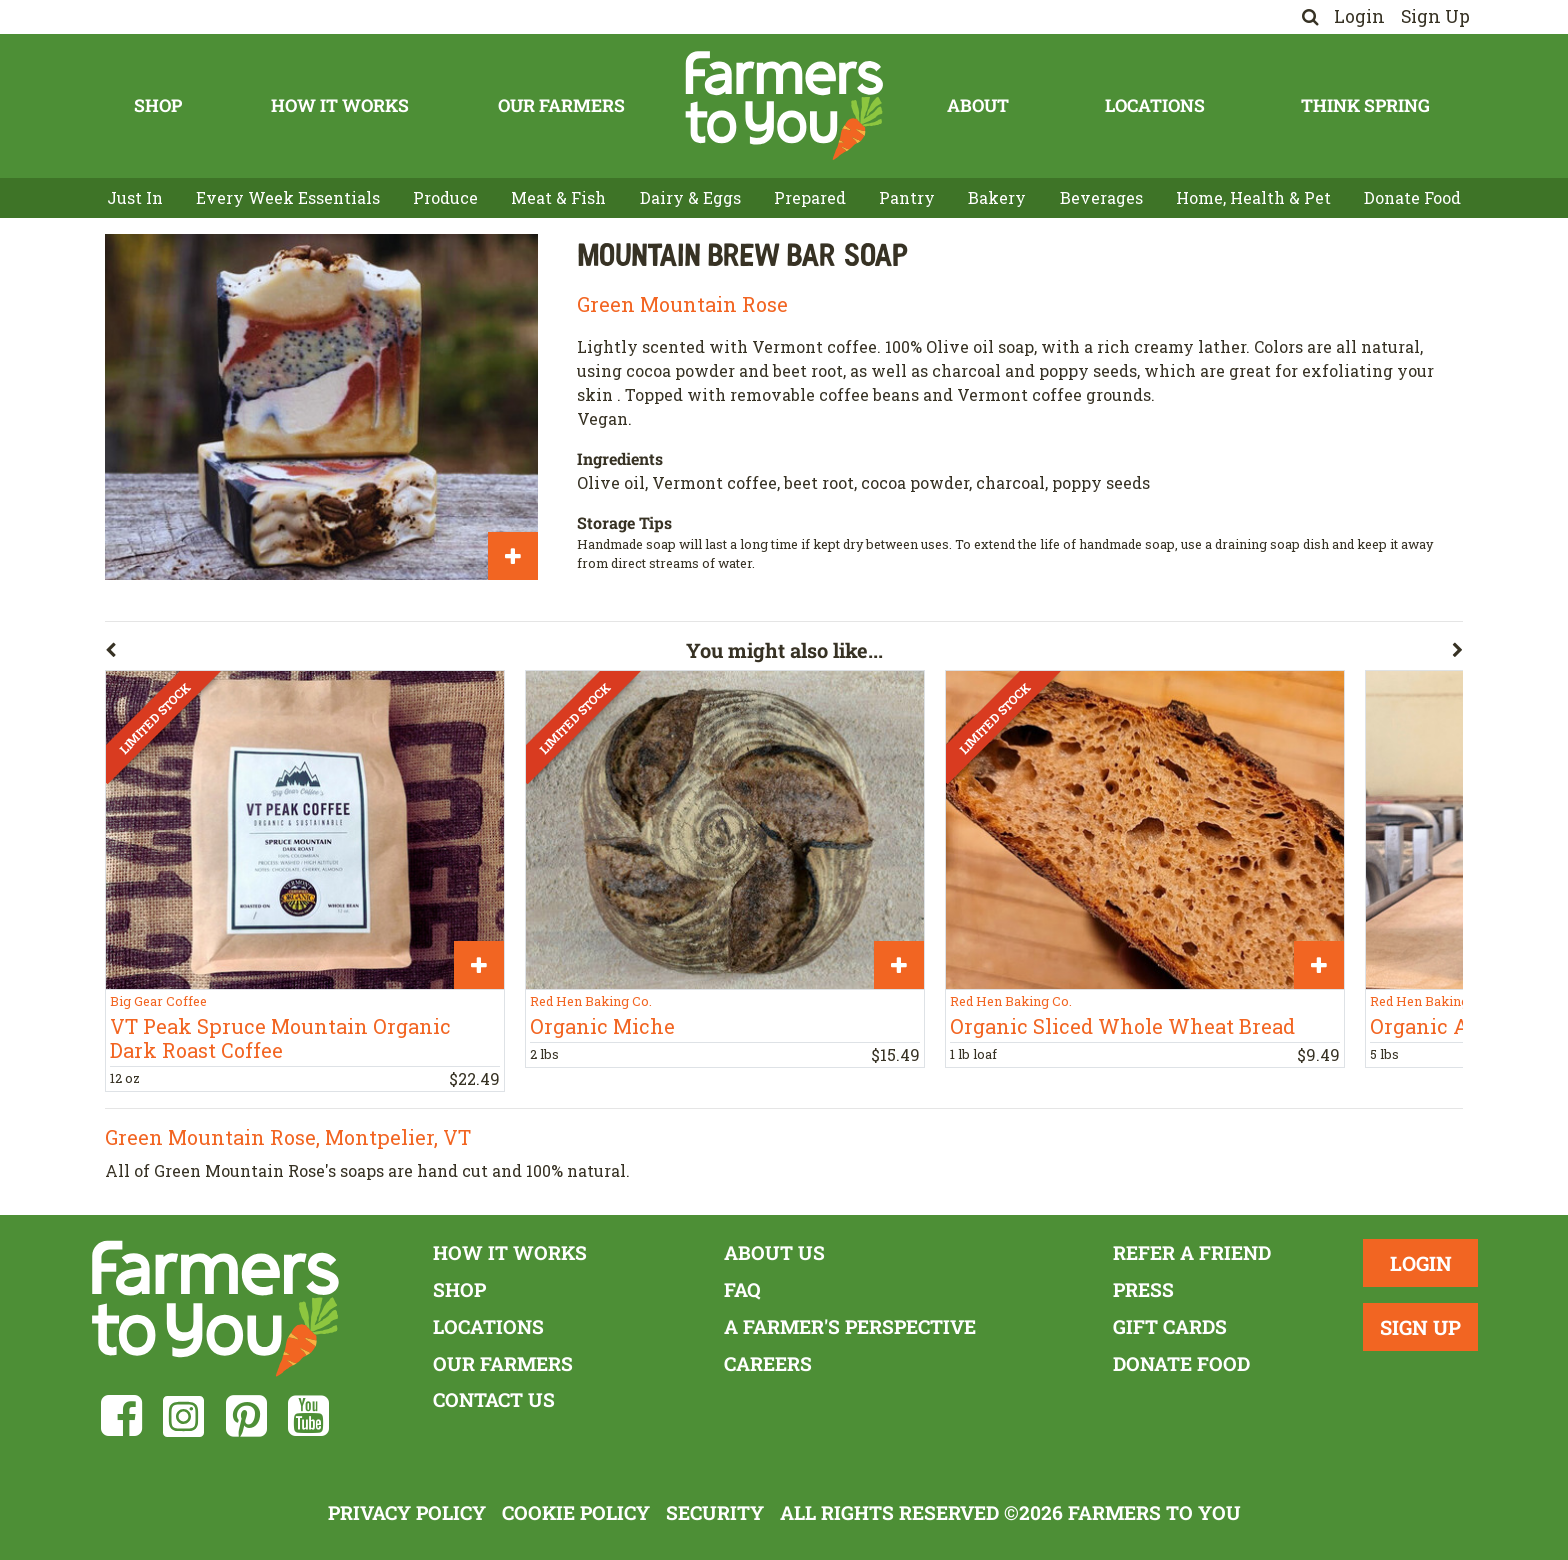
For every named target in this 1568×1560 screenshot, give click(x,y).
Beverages (1101, 197)
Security (715, 1512)
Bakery (997, 197)
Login (1359, 16)
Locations (1155, 105)
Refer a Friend (1192, 1252)
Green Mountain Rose (682, 304)
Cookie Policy (576, 1512)
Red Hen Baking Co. (591, 1001)
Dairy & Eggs (690, 197)
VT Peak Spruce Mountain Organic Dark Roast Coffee (280, 1038)
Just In (135, 197)
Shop (158, 105)
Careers (768, 1363)
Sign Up (1435, 16)
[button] (395, 654)
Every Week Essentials (288, 197)
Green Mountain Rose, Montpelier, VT (288, 1137)
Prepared (810, 197)
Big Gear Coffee (158, 1001)
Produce (445, 197)
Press (1143, 1289)
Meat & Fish (558, 197)
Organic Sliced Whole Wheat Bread (1122, 1026)
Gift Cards (1170, 1326)
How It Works (340, 105)
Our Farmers (561, 105)
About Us (774, 1252)
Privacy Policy (407, 1512)
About (978, 105)
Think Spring (1365, 105)
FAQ (742, 1289)
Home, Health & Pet (1253, 197)
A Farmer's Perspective (850, 1326)
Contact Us (494, 1399)
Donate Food (1412, 197)
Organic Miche (602, 1026)
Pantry (907, 197)
